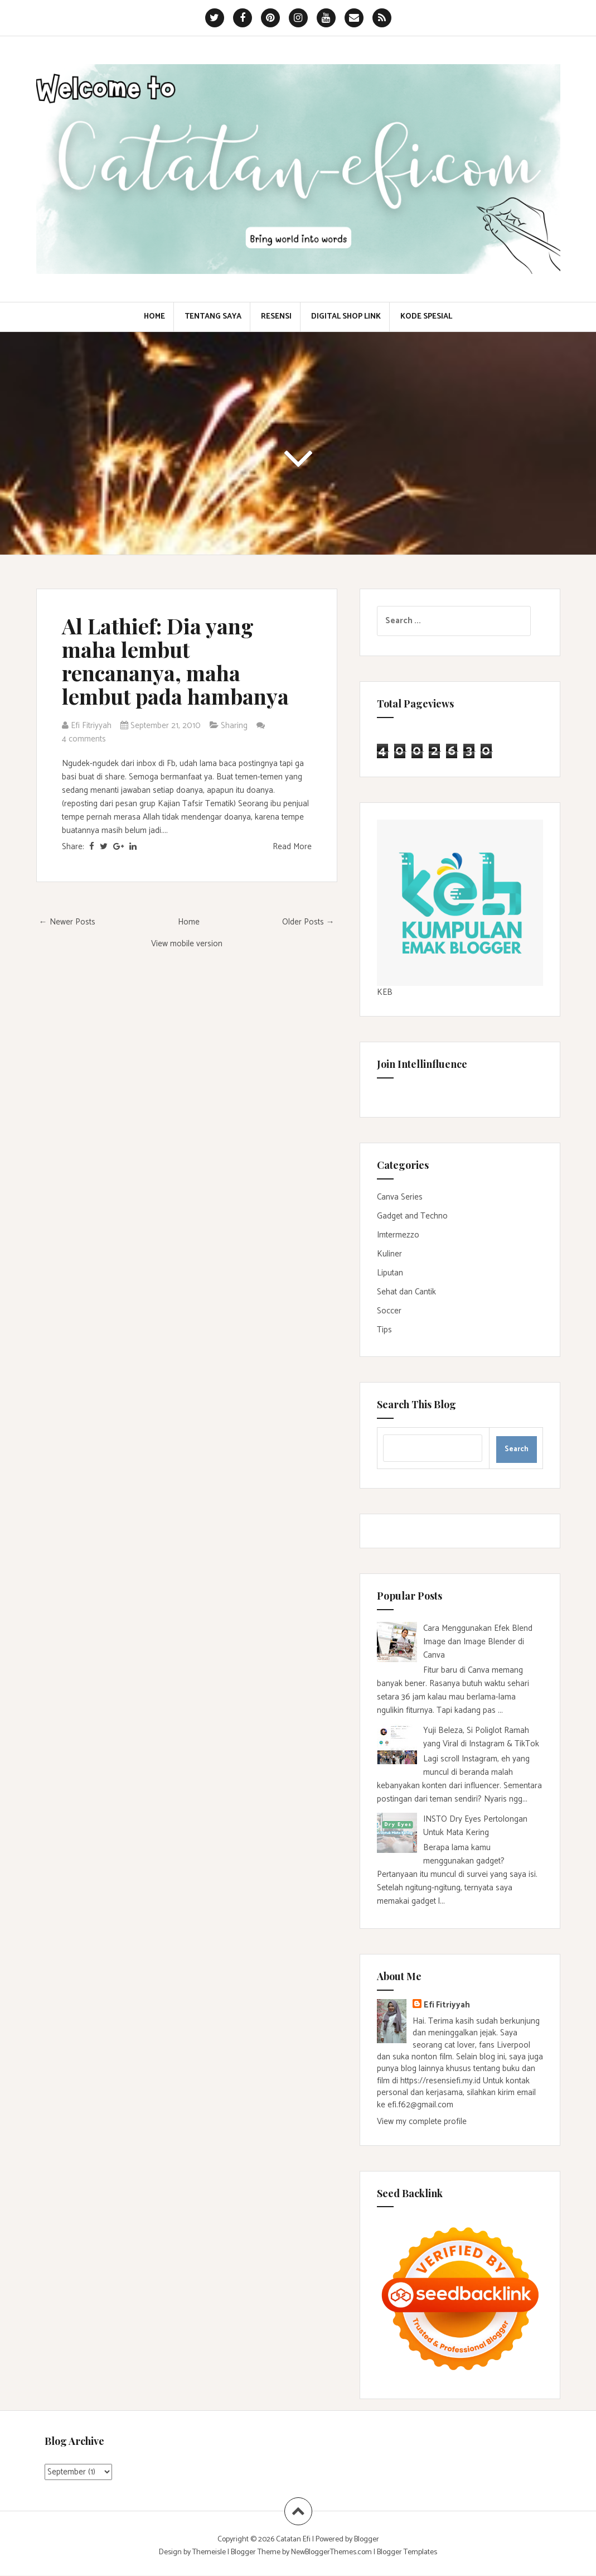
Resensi (276, 317)
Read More (292, 847)
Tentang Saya (213, 317)
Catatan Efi (294, 2539)
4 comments (85, 739)
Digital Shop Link (346, 317)
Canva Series (400, 1197)
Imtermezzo (398, 1235)
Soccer (389, 1311)
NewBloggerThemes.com (331, 2552)
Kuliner (389, 1254)
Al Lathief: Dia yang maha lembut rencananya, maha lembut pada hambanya (175, 661)
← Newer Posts (67, 922)
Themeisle (209, 2552)
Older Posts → (308, 922)
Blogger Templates (407, 2552)
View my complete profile (422, 2122)
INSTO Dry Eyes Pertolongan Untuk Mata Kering (475, 1826)
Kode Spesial (426, 317)
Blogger (366, 2539)
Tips (384, 1330)
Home (154, 317)
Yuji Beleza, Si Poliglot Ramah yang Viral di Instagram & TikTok (481, 1737)
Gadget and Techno (412, 1216)
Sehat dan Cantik (406, 1292)
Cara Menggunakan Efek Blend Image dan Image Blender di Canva (477, 1641)
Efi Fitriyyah (447, 2005)
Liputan (390, 1273)
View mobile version (186, 944)
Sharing (234, 726)
